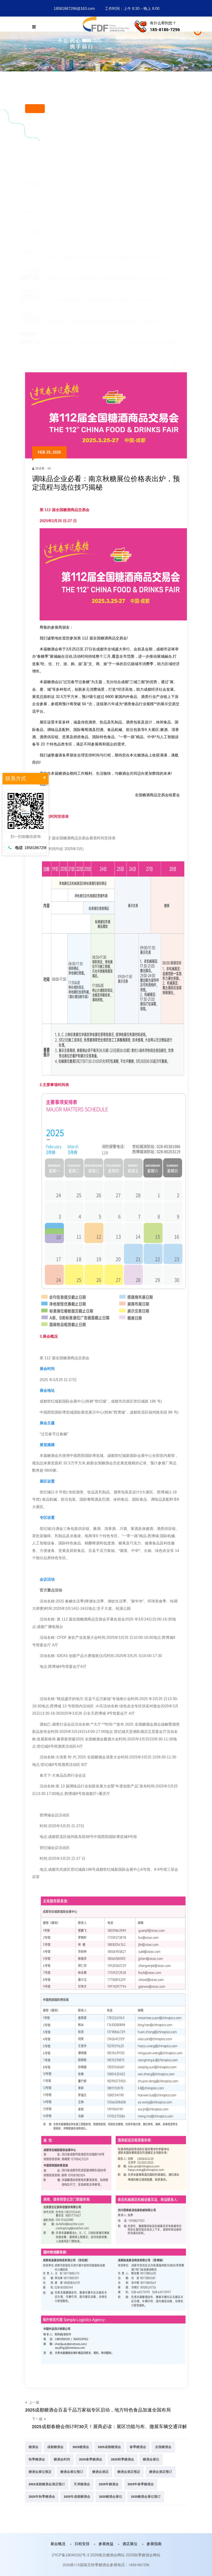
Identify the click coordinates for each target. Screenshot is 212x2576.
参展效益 (106, 2544)
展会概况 (57, 2544)
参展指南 (154, 2544)
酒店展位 (129, 2544)
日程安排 (82, 2544)
